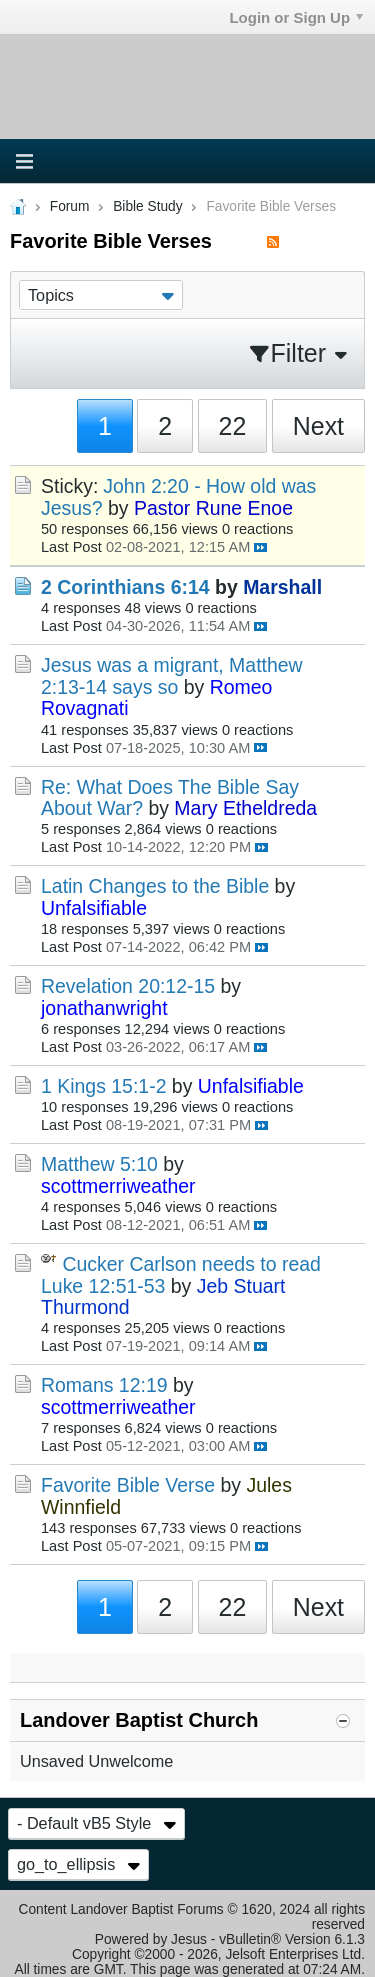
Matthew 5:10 (99, 1164)
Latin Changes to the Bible (155, 886)
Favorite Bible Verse (128, 1485)
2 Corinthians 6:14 (125, 587)
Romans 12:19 (104, 1385)
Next (318, 426)
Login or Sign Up (296, 17)
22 (233, 426)
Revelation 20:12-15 (128, 986)
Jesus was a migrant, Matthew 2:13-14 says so (172, 675)
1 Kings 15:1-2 (103, 1086)
